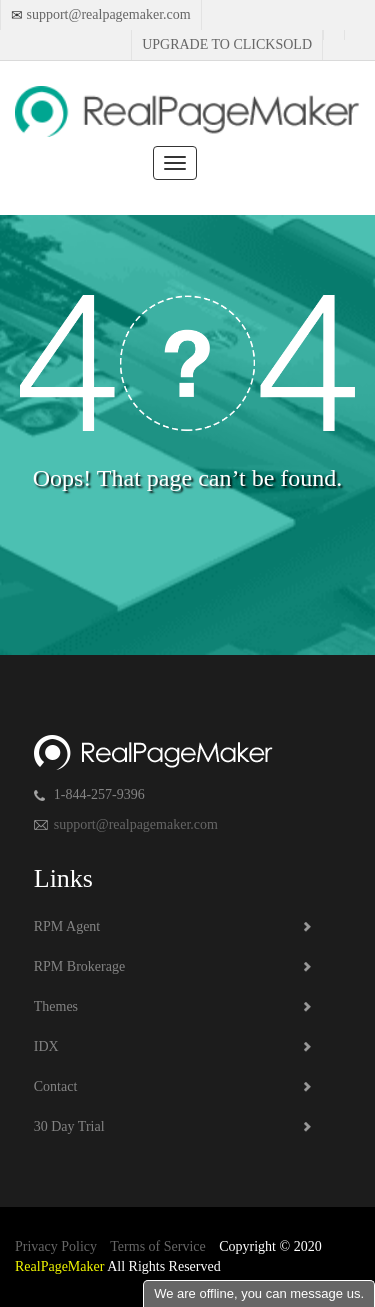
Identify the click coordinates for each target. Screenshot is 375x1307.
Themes (56, 1006)
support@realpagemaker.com (107, 14)
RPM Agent (67, 926)
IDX (46, 1046)
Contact (56, 1086)
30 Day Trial (69, 1126)
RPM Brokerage (79, 966)
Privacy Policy (56, 1246)
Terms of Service (157, 1246)
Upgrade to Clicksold (227, 44)
